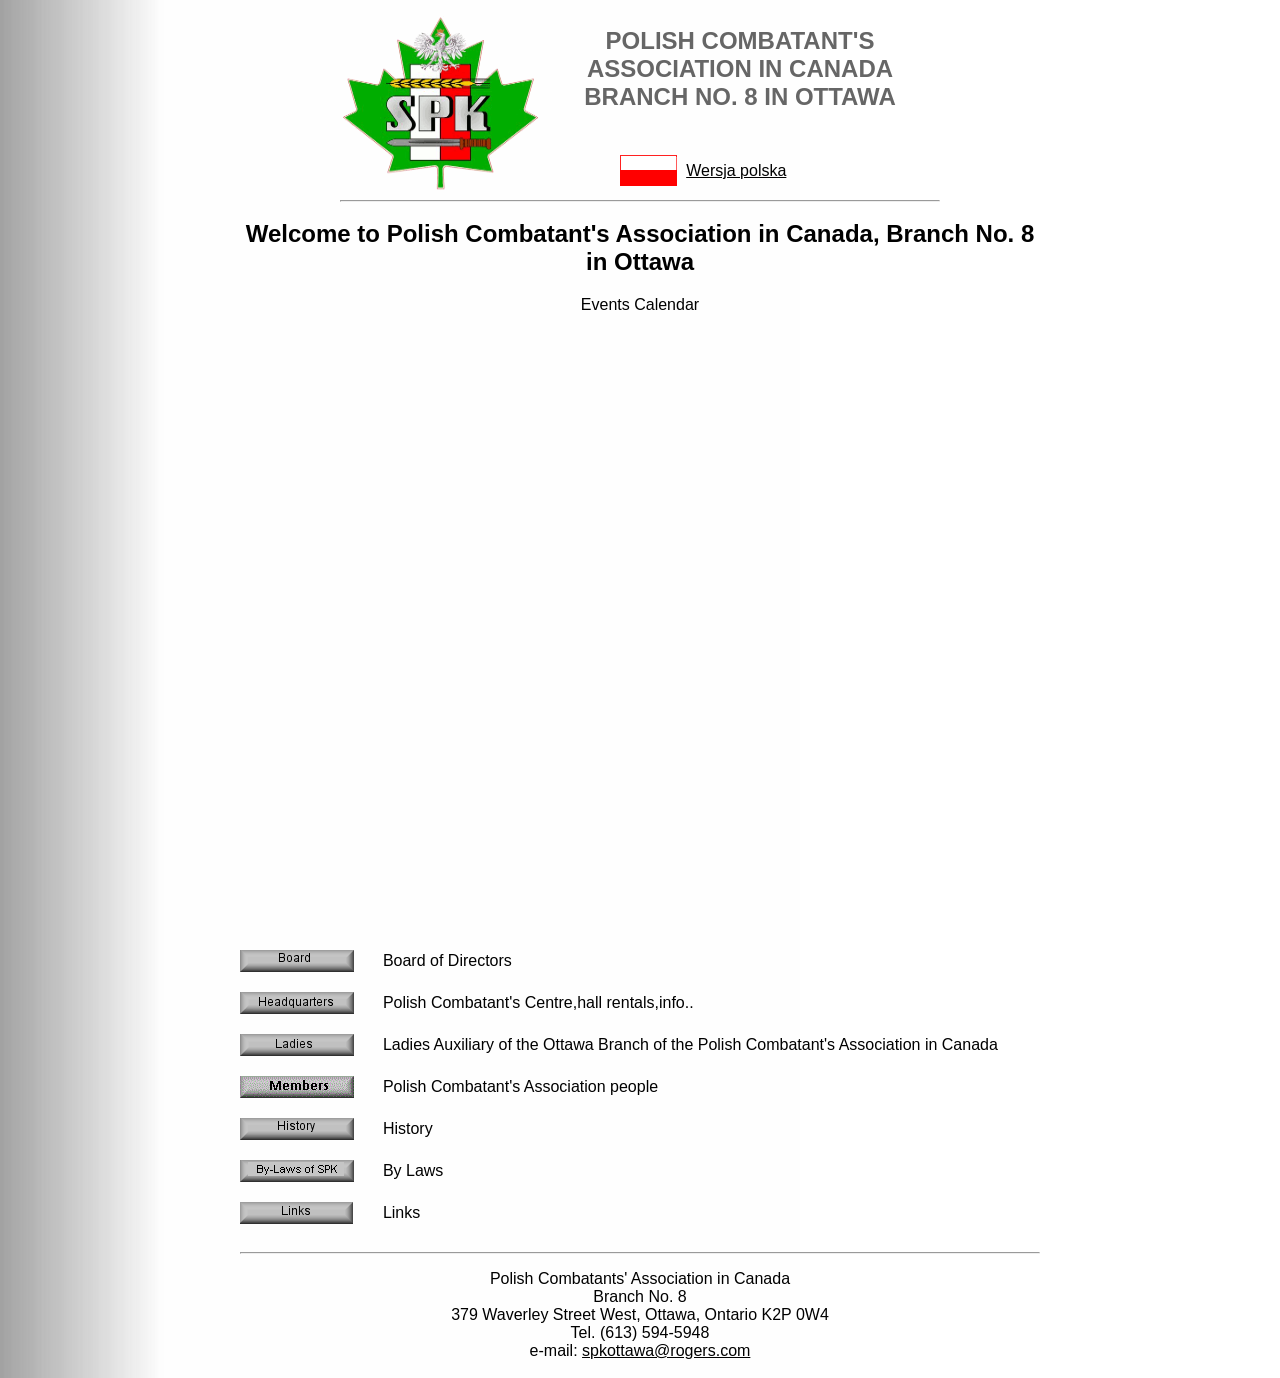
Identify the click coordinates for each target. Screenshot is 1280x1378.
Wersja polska (736, 170)
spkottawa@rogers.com (666, 1350)
